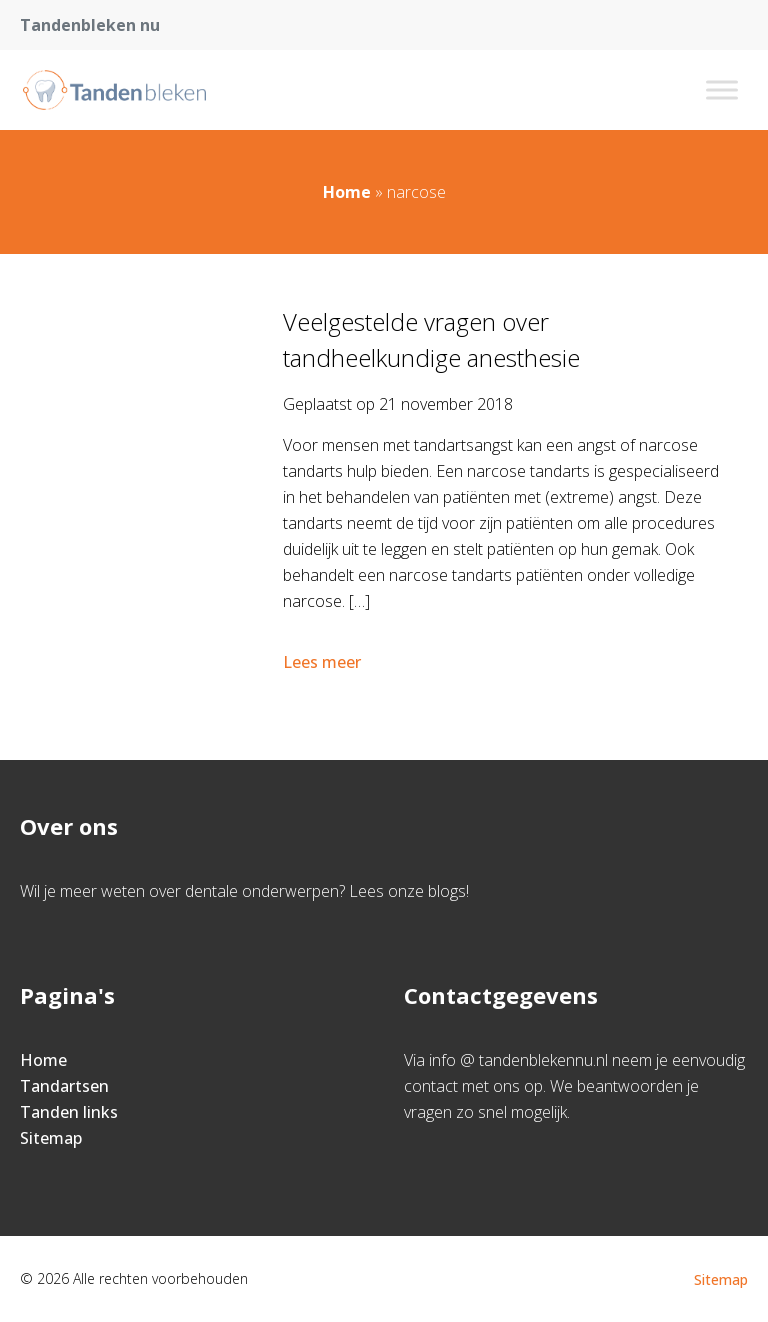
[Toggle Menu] (722, 89)
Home (347, 192)
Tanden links (69, 1112)
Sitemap (51, 1138)
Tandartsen (64, 1086)
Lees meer (324, 662)
